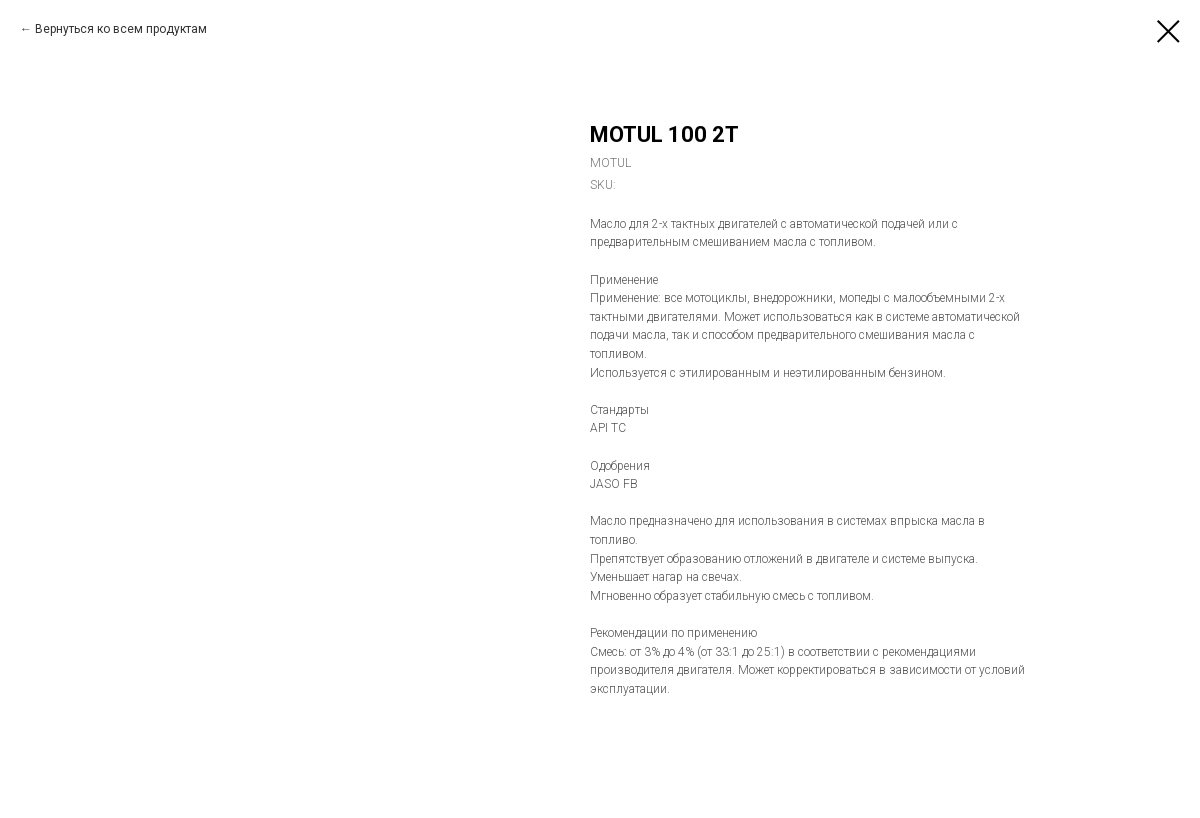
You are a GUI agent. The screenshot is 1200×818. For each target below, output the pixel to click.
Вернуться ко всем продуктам (121, 29)
